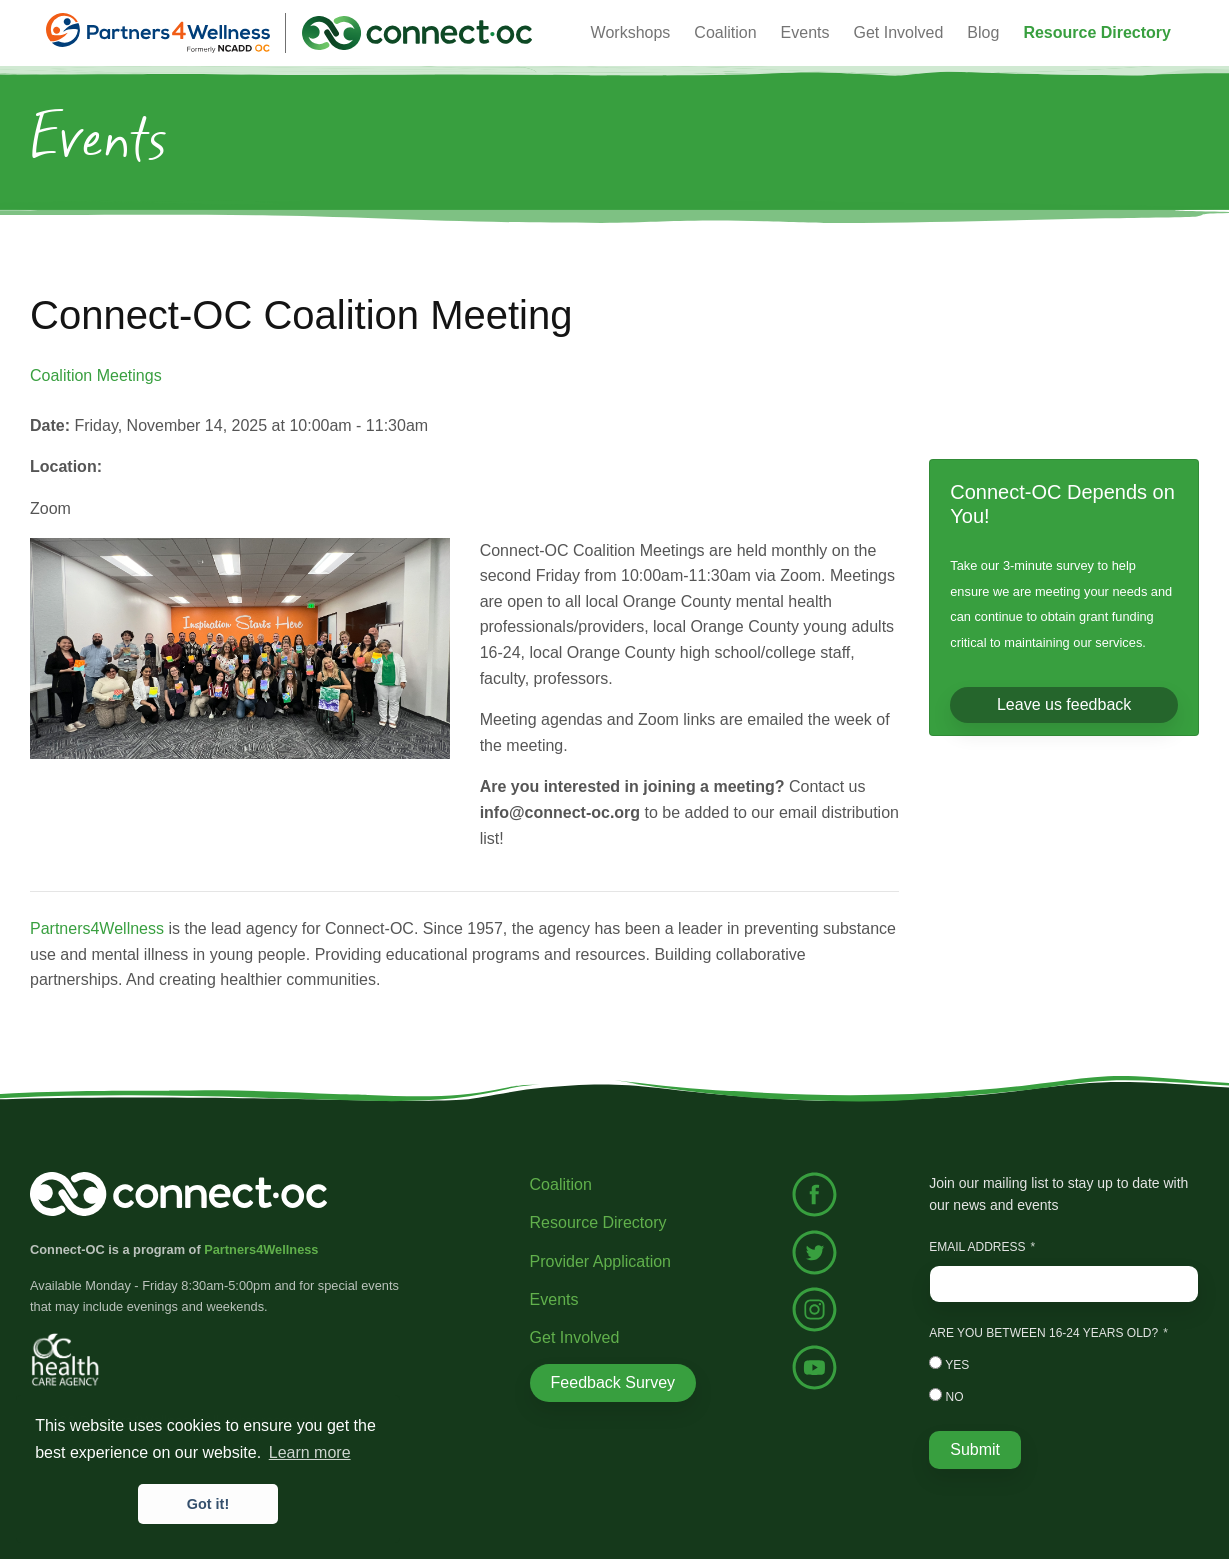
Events (554, 1299)
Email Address (977, 1247)
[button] (1097, 33)
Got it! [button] (208, 1504)
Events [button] (805, 32)
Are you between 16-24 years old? (1043, 1333)
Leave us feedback (1064, 704)
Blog (983, 32)
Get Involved (899, 32)
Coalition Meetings (96, 375)
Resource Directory (598, 1222)
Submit (975, 1449)
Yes (949, 1364)
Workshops (631, 32)
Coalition (561, 1184)
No (946, 1396)
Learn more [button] (310, 1452)
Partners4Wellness (97, 928)
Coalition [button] (725, 32)
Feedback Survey (613, 1382)
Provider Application (600, 1261)
